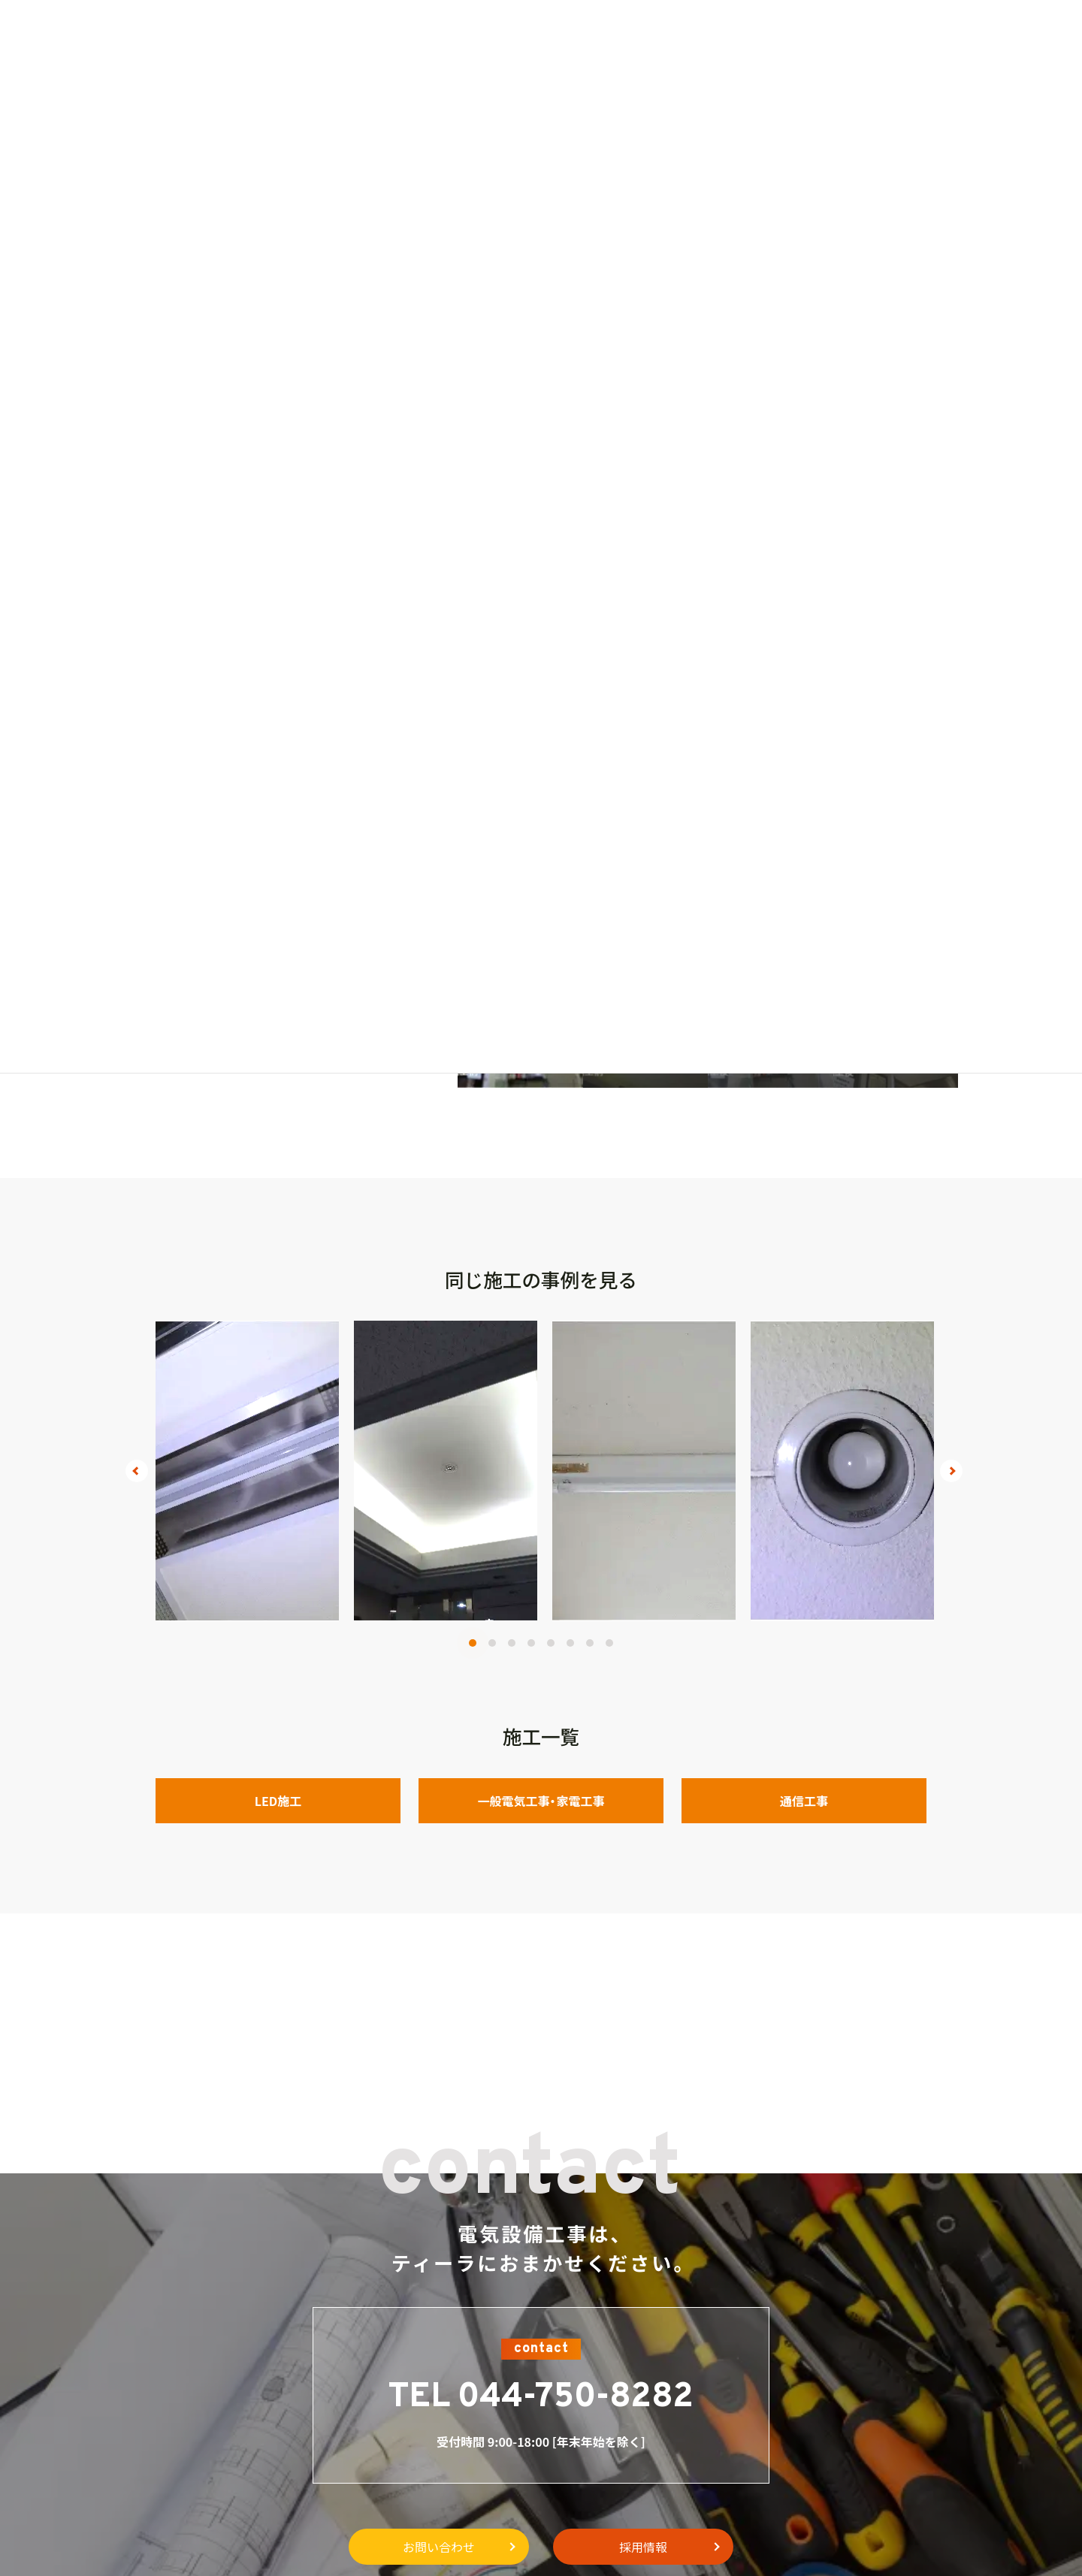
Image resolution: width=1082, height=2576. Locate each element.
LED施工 (278, 1801)
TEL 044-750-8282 (541, 2397)
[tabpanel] (247, 1471)
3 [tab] (511, 1643)
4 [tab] (531, 1643)
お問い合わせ (439, 2547)
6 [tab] (570, 1643)
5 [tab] (551, 1643)
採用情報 (643, 2547)
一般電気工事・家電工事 (540, 1801)
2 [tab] (492, 1643)
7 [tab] (590, 1643)
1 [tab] (472, 1643)
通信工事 (804, 1801)
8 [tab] (609, 1643)
